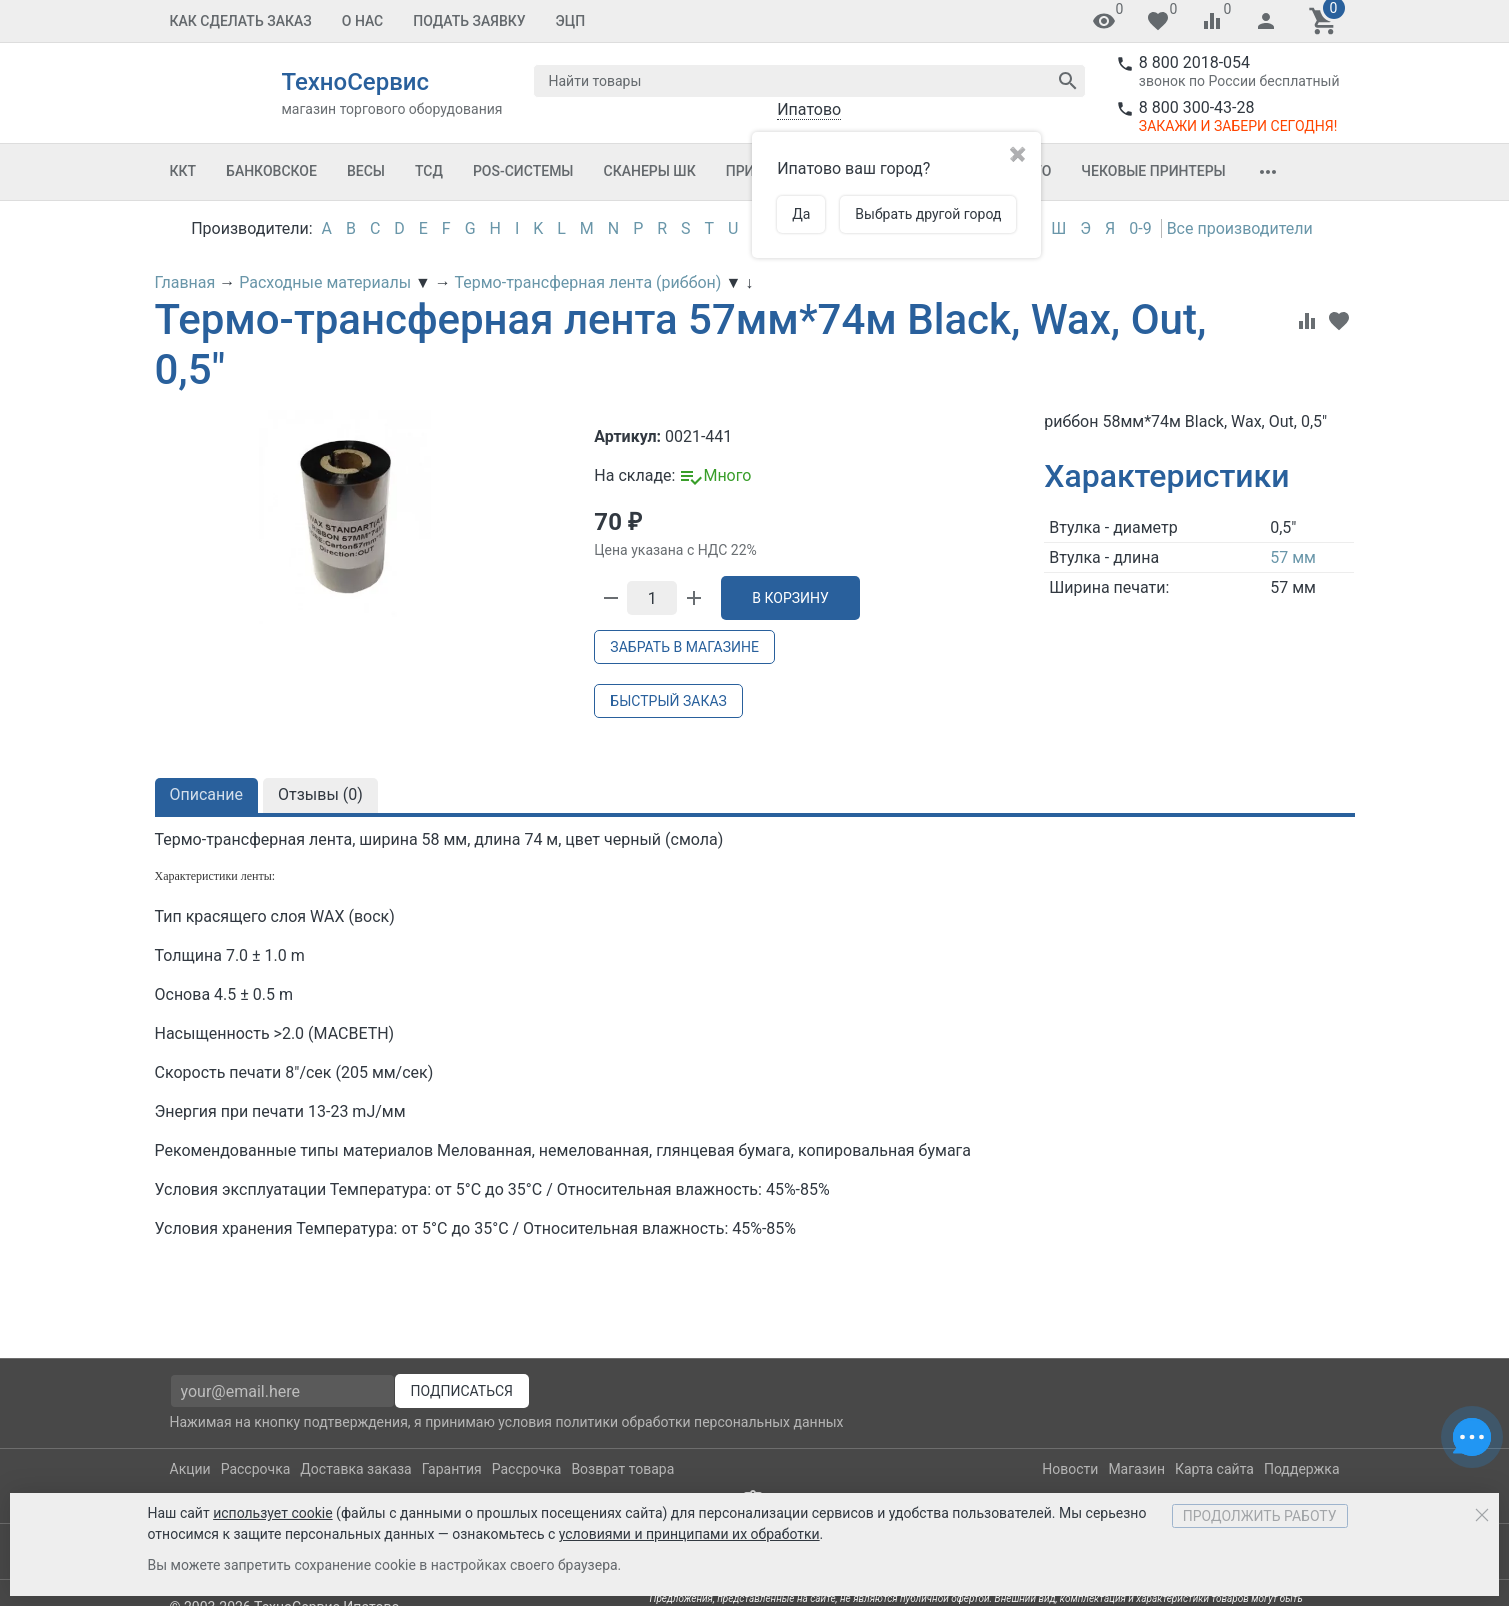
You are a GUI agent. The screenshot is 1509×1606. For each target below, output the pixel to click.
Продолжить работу (1260, 1516)
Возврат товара (622, 1469)
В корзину (790, 598)
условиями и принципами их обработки (689, 1534)
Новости (1070, 1469)
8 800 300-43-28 (1197, 107)
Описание (207, 794)
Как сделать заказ (241, 21)
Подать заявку (469, 21)
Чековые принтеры (1153, 171)
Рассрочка (256, 1469)
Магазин (1136, 1469)
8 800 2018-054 (1194, 62)
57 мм (1293, 557)
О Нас (363, 21)
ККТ (183, 171)
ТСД (429, 171)
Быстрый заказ (668, 701)
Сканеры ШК (650, 171)
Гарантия (452, 1469)
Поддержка (1302, 1469)
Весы (366, 171)
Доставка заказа (355, 1469)
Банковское (271, 171)
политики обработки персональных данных (699, 1422)
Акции (190, 1469)
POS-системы (523, 171)
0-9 (1140, 228)
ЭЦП (571, 21)
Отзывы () (320, 794)
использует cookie (272, 1513)
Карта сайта (1214, 1469)
